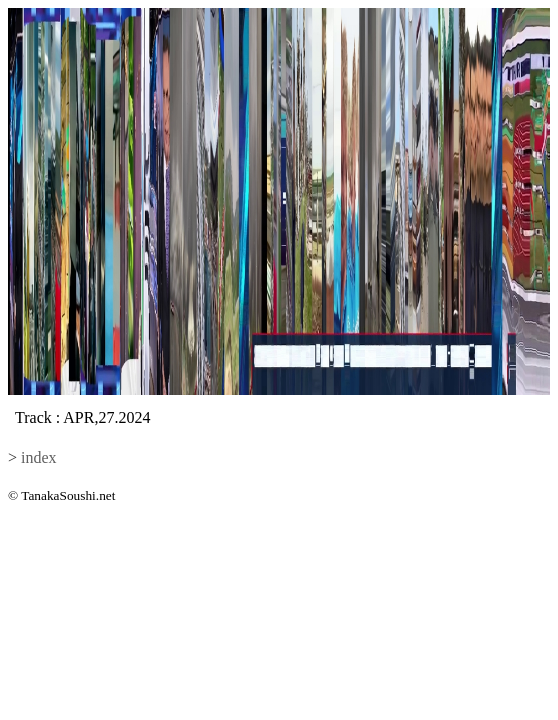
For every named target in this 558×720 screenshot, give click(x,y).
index (39, 457)
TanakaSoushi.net (68, 495)
